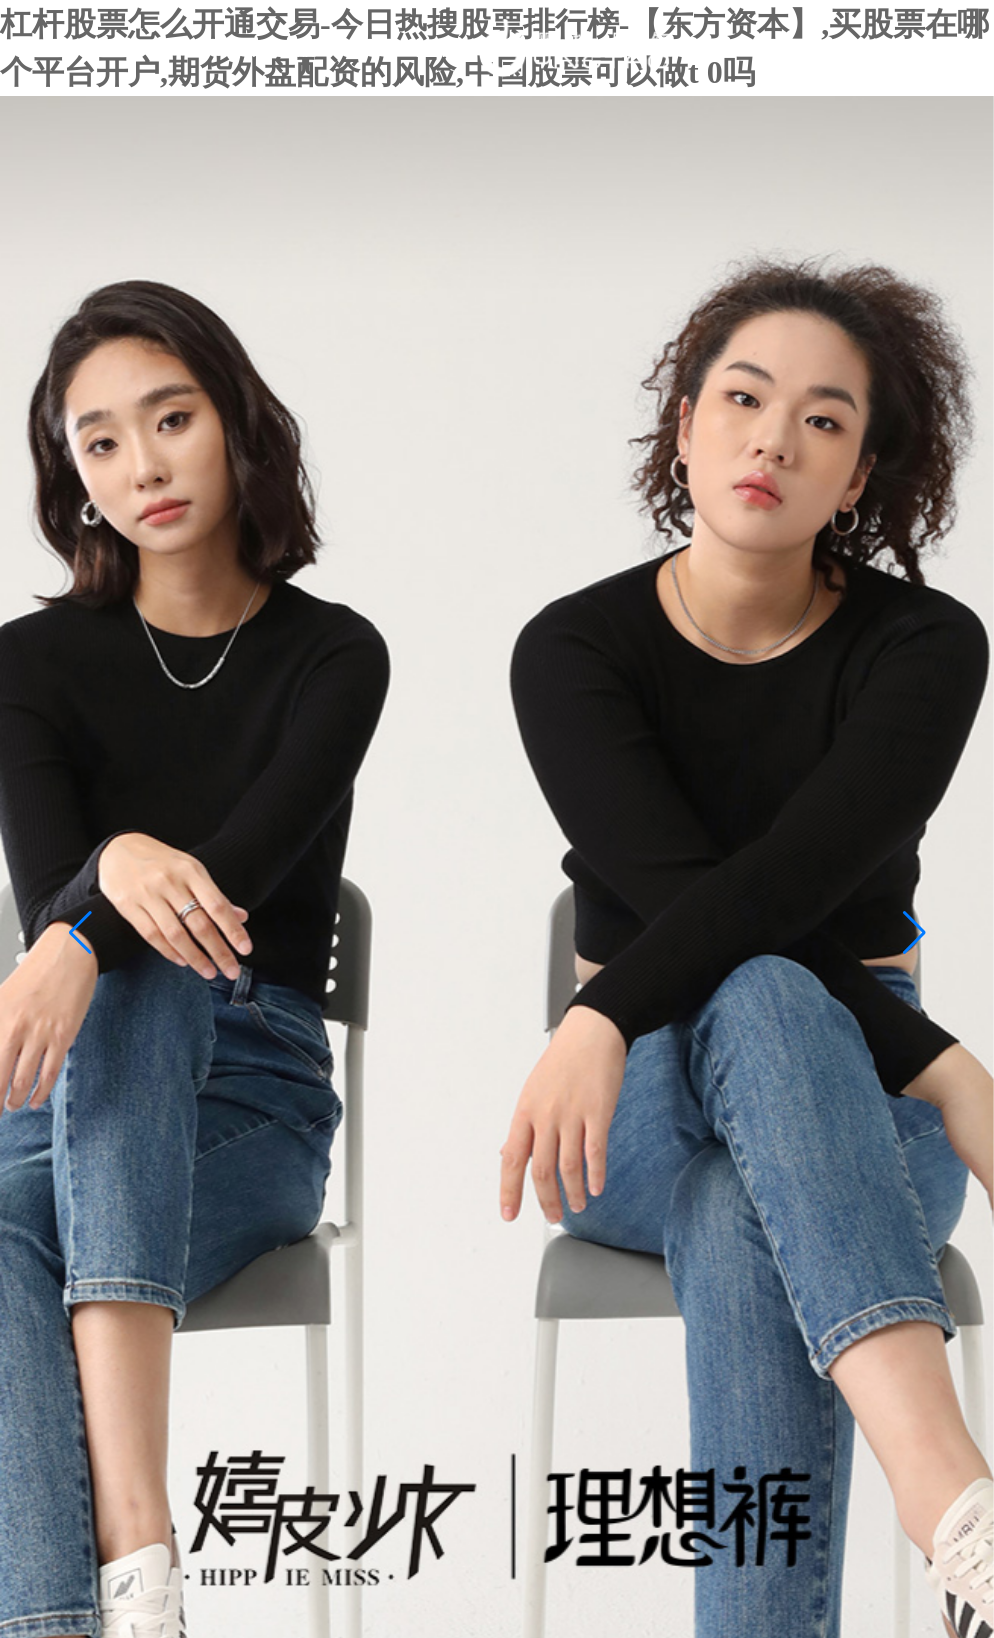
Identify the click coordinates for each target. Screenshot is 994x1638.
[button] (80, 933)
